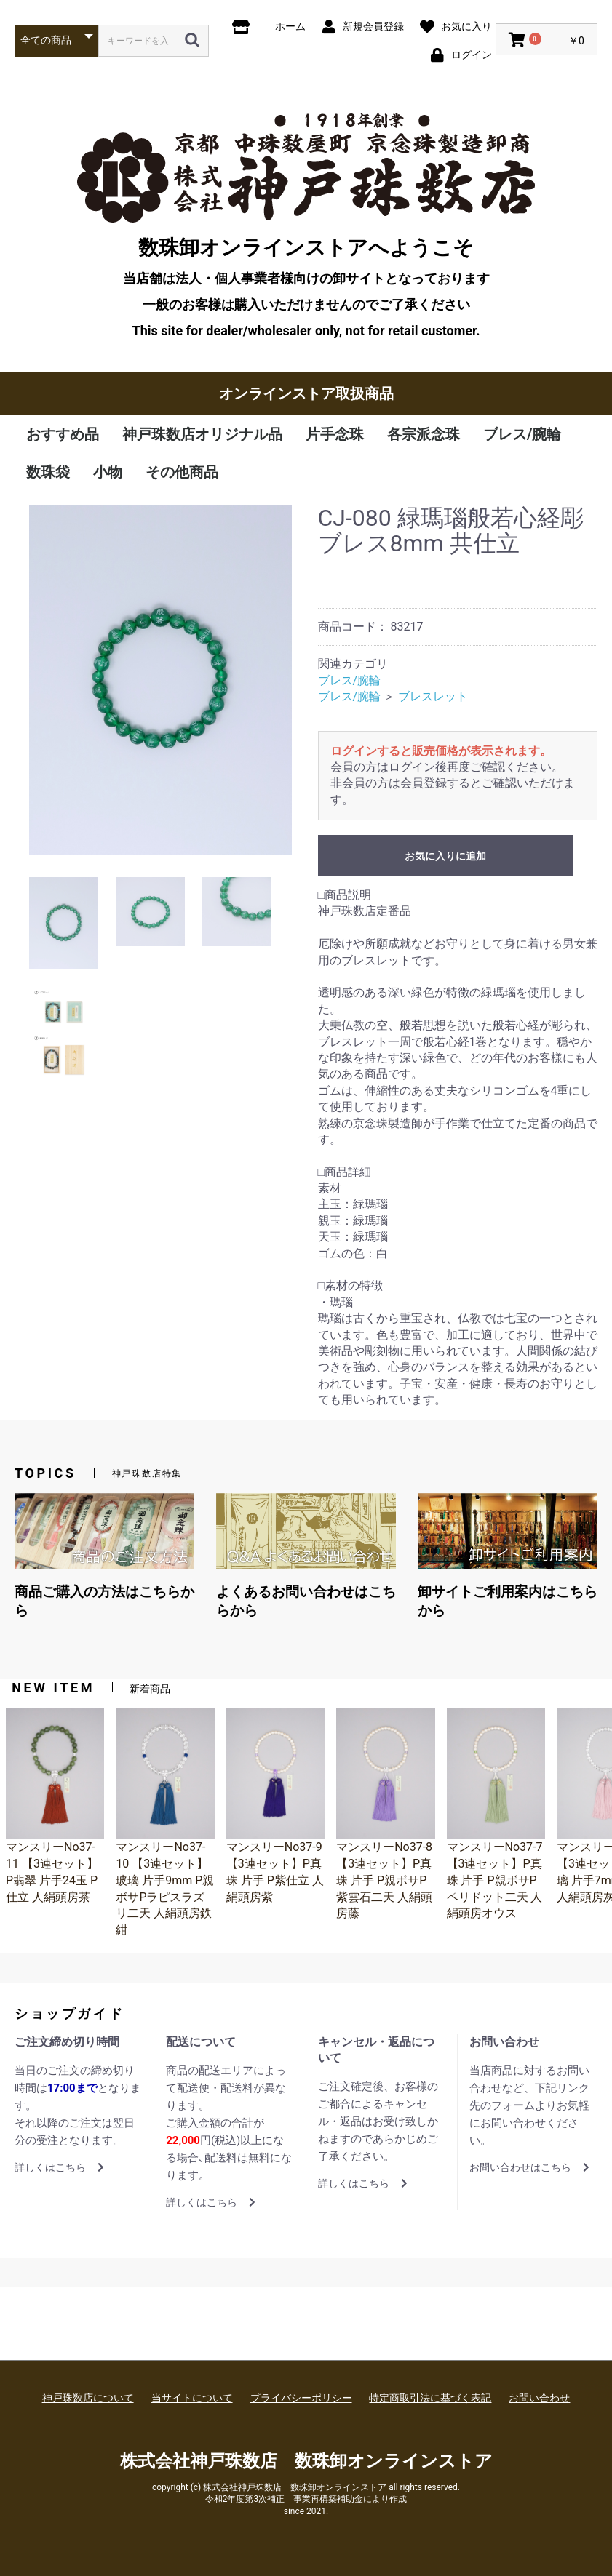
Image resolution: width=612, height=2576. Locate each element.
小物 (107, 472)
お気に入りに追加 (445, 856)
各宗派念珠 (423, 434)
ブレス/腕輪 (522, 434)
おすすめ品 (62, 434)
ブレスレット (433, 696)
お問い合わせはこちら (529, 2167)
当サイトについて (192, 2398)
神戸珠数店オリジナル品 (202, 434)
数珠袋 (48, 472)
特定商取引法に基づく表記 (430, 2398)
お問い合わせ (539, 2398)
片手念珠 (335, 434)
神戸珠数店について (88, 2398)
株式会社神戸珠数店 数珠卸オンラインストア (306, 2461)
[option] (160, 680)
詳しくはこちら (59, 2167)
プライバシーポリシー (301, 2398)
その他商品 (182, 472)
